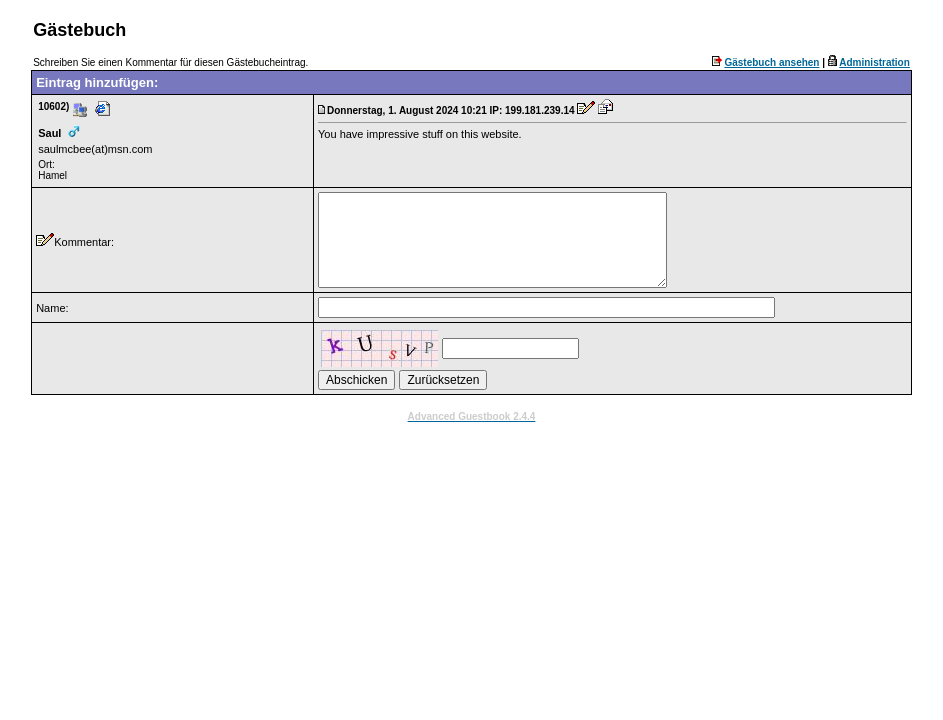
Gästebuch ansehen (771, 62)
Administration (874, 62)
